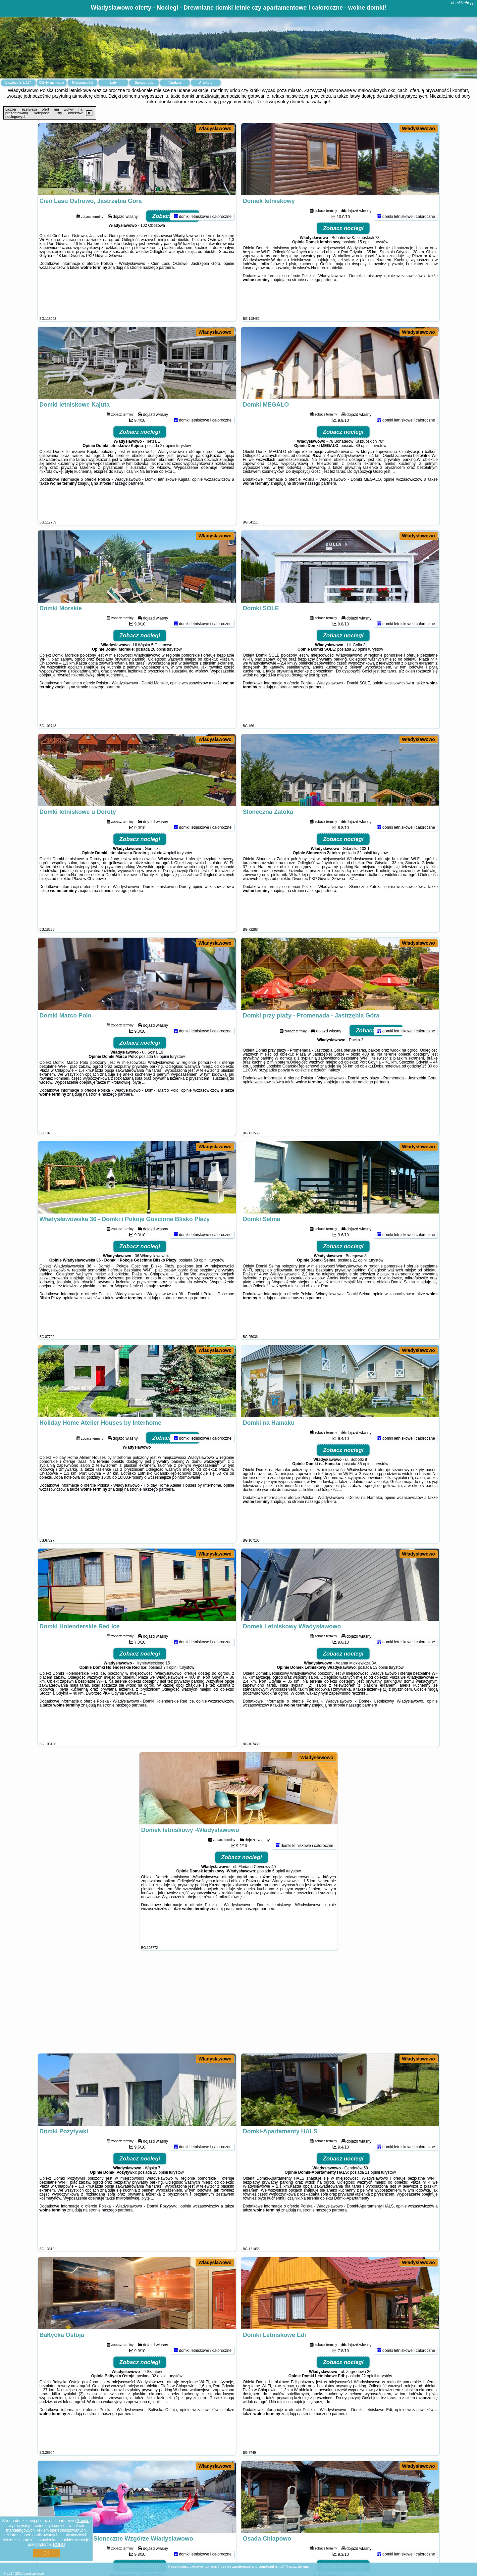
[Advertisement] (238, 2005)
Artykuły (205, 82)
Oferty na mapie (51, 82)
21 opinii (360, 1287)
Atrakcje (174, 82)
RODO (59, 2544)
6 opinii (278, 1898)
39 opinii (362, 473)
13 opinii (380, 1694)
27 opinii (167, 473)
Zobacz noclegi (172, 243)
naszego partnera (158, 294)
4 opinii (169, 880)
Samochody (144, 82)
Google (83, 2520)
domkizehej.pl (463, 3)
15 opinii (364, 269)
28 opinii (158, 676)
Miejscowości (82, 82)
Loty (113, 82)
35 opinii (364, 1491)
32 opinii (159, 2403)
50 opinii (200, 1287)
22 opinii (364, 880)
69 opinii (161, 1083)
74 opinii (171, 1694)
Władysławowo (215, 128)
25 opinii (160, 2199)
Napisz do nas (297, 2566)
